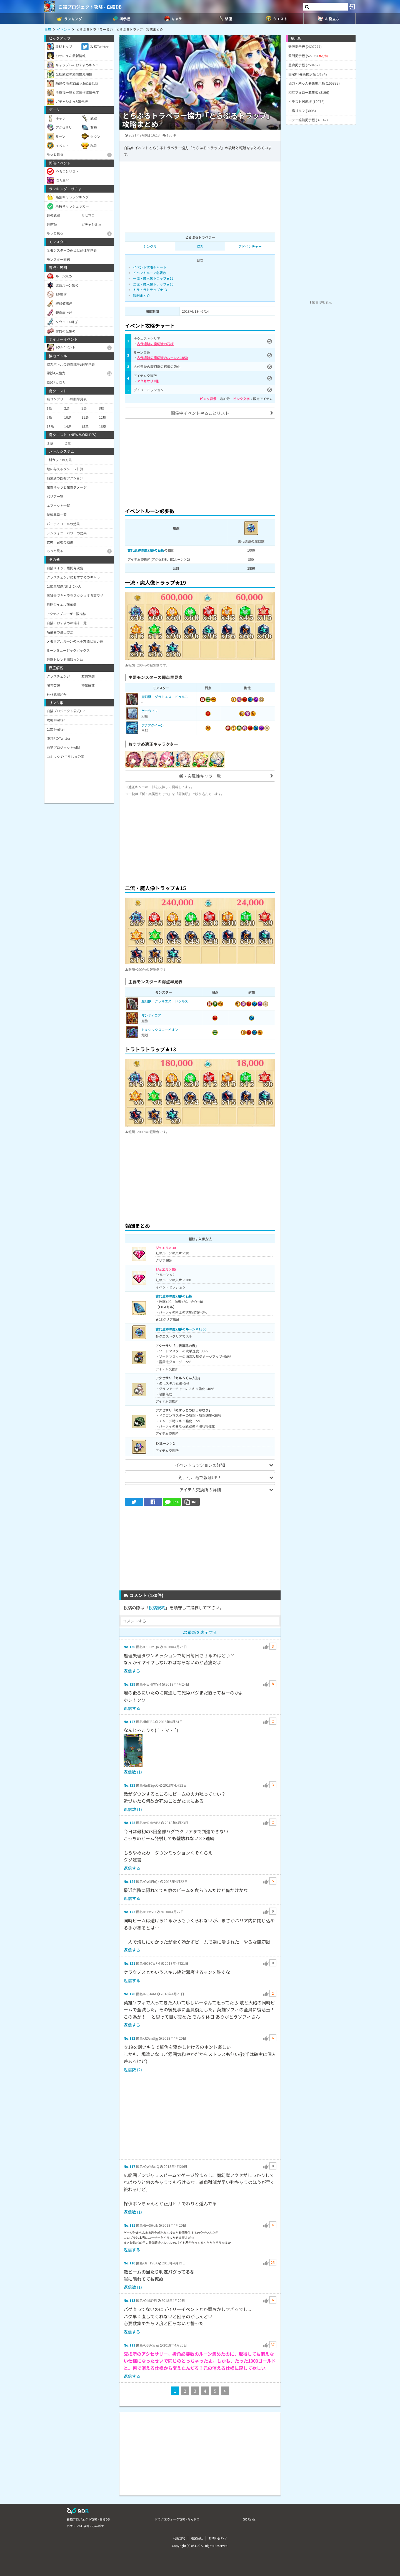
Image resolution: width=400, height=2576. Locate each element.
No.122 (129, 1911)
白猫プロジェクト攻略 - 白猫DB (90, 6)
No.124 (129, 1881)
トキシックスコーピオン (159, 1029)
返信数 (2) (133, 2069)
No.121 (129, 1963)
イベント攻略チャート (149, 267)
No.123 (129, 1785)
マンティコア (151, 1015)
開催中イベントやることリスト (200, 413)
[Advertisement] (200, 462)
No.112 (129, 2038)
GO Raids (249, 2519)
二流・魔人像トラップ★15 (153, 284)
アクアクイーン (152, 725)
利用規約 (179, 2538)
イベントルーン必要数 (149, 272)
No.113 (129, 2300)
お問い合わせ (218, 2538)
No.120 (129, 1993)
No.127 (129, 1721)
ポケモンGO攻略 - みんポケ (85, 2526)
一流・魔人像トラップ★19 (153, 278)
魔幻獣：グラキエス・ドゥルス (164, 696)
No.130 (129, 1646)
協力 (200, 246)
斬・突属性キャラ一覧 (200, 776)
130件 (171, 135)
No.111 (129, 2345)
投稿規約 (157, 1607)
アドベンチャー (250, 246)
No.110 (129, 2263)
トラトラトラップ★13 (150, 289)
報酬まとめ (141, 295)
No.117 (129, 2166)
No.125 (129, 1822)
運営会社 (197, 2538)
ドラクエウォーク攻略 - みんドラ (177, 2519)
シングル (150, 246)
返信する (132, 1671)
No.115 (129, 2225)
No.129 (129, 1684)
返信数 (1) (133, 1772)
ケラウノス (149, 710)
